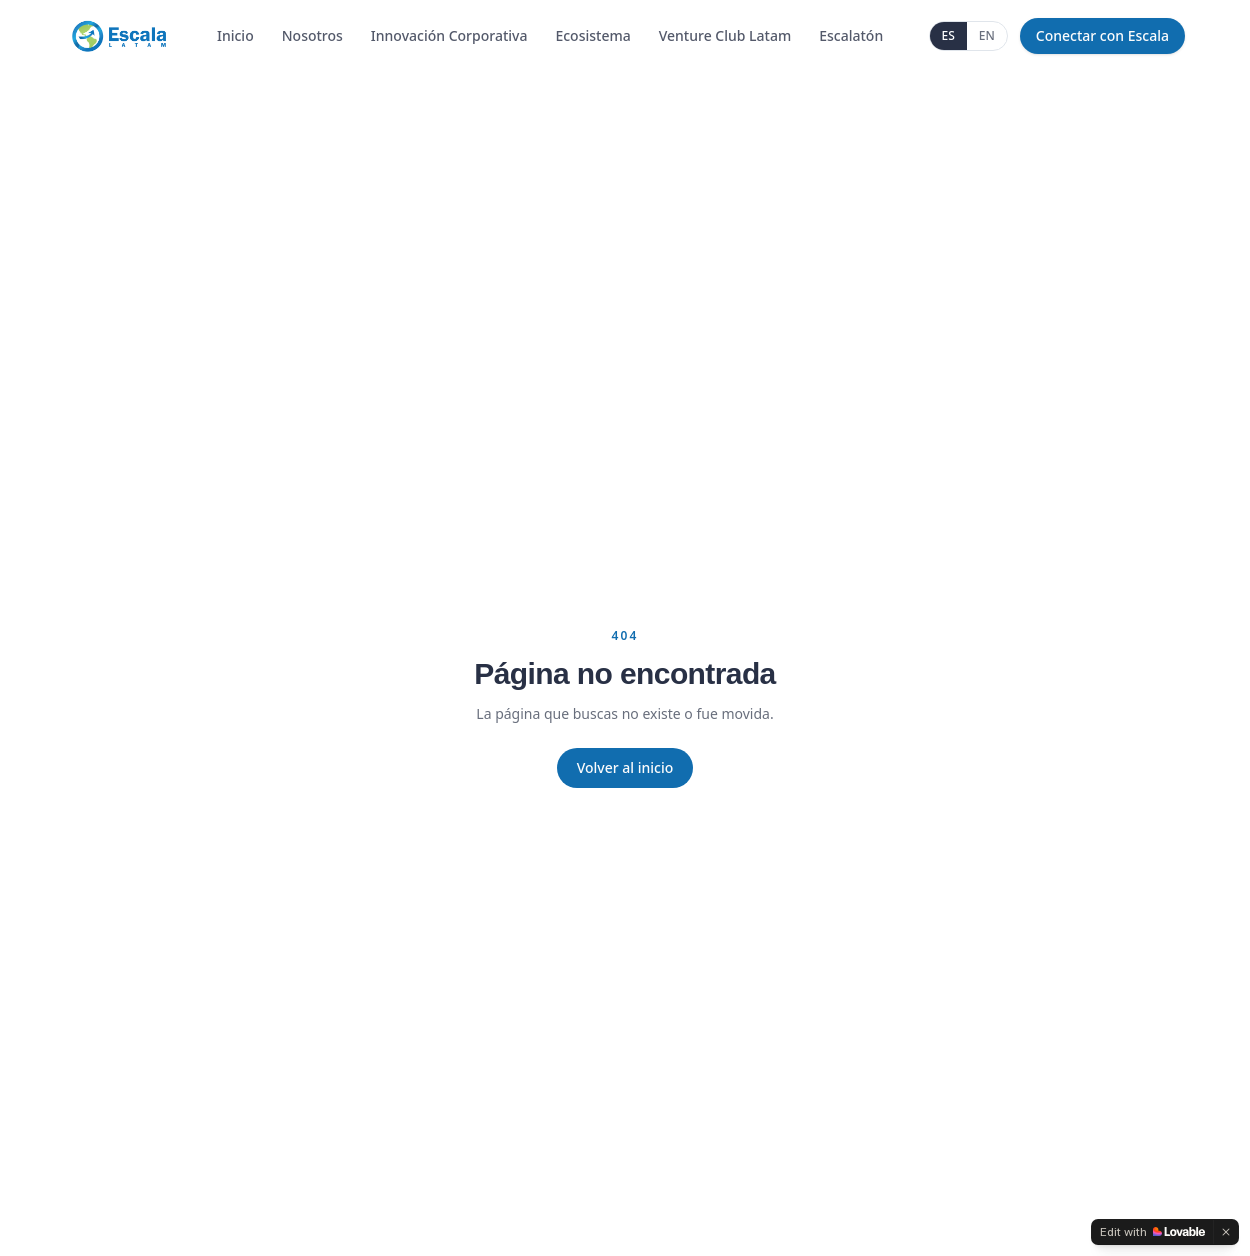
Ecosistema (592, 35)
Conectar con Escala (1102, 35)
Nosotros (312, 35)
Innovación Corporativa (449, 35)
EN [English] (987, 35)
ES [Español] (948, 35)
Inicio (235, 35)
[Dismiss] (1226, 1232)
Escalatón (851, 35)
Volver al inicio (625, 767)
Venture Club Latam (725, 35)
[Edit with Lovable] (1152, 1232)
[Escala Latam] (118, 36)
